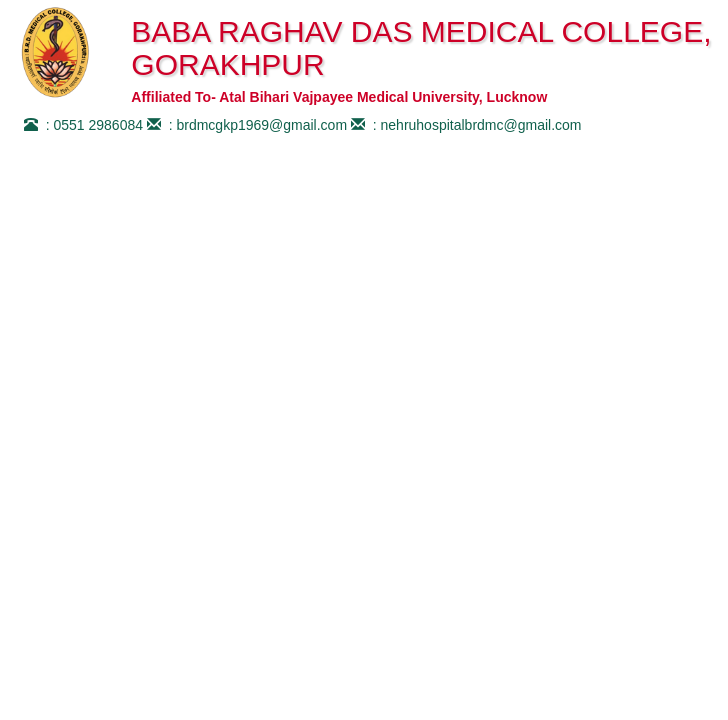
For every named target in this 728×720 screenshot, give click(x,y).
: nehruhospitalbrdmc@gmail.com (464, 125)
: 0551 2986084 (81, 125)
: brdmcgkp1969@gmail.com (245, 125)
